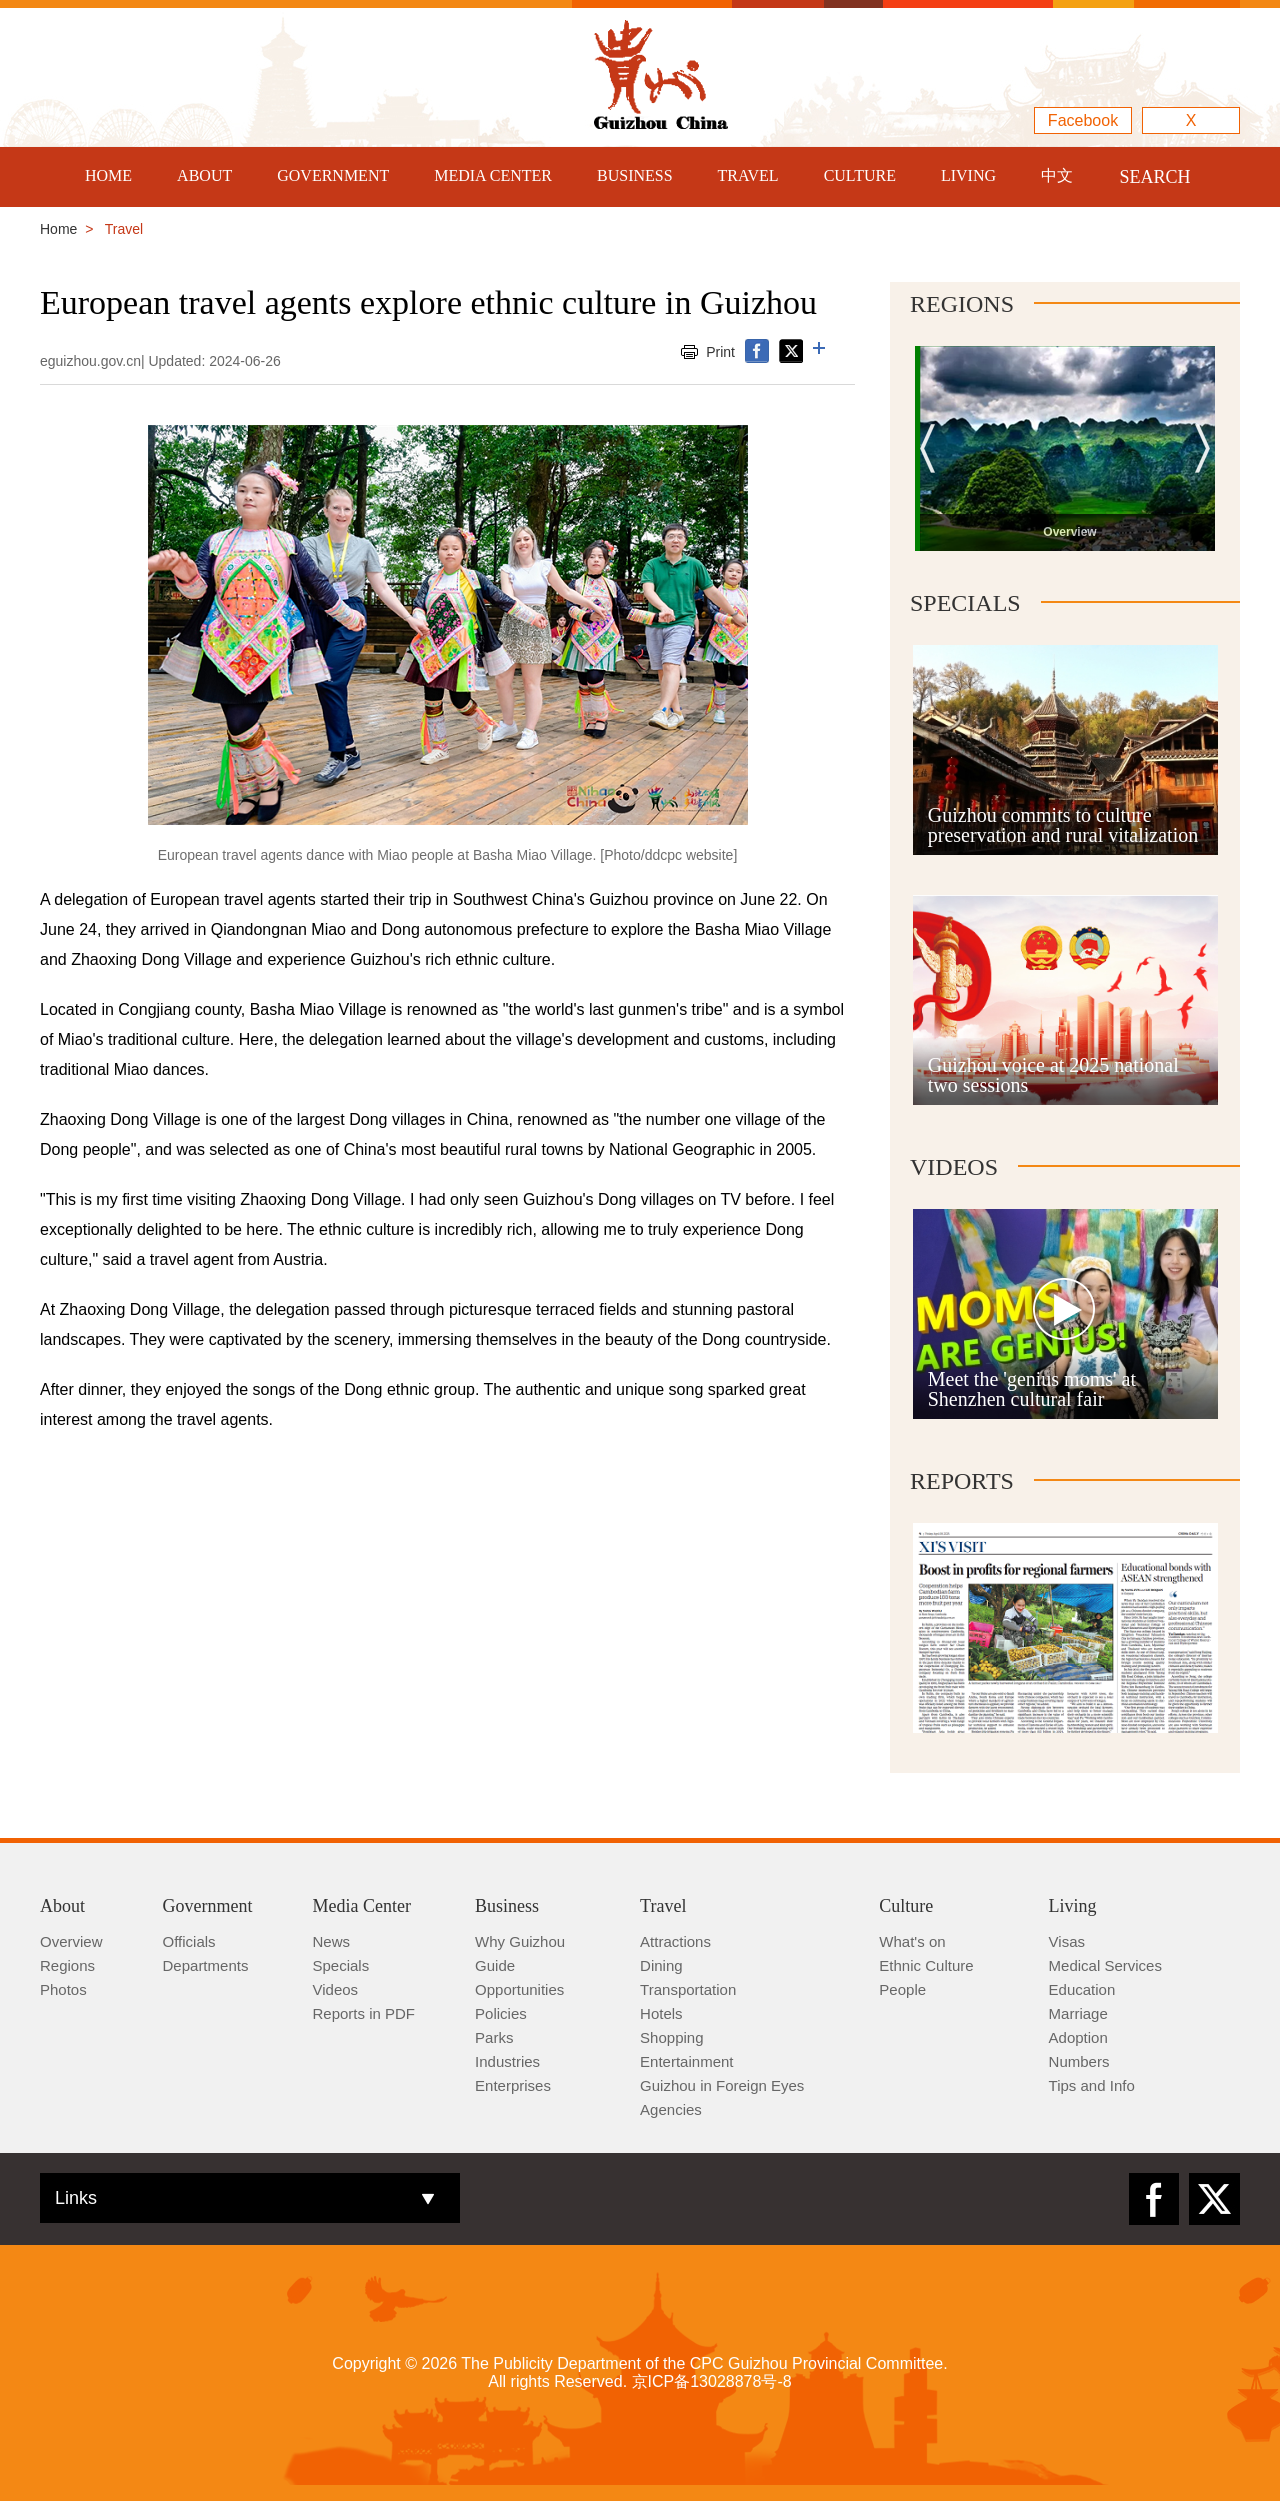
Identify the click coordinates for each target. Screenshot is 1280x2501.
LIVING (968, 175)
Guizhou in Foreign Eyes (722, 2085)
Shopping (671, 2037)
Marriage (1078, 2013)
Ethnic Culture (926, 1965)
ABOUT (204, 175)
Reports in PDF (364, 2013)
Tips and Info (1092, 2085)
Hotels (661, 2013)
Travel (663, 1906)
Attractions (675, 1941)
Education (1082, 1989)
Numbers (1079, 2061)
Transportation (688, 1989)
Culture (906, 1906)
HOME (108, 175)
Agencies (671, 2109)
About (62, 1906)
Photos (63, 1989)
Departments (206, 1965)
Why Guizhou (520, 1941)
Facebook (1083, 120)
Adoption (1078, 2037)
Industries (507, 2061)
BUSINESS (635, 175)
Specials (965, 603)
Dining (661, 1965)
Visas (1067, 1941)
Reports (962, 1481)
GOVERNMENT (333, 175)
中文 (1057, 175)
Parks (494, 2037)
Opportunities (519, 1989)
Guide (495, 1965)
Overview (71, 1941)
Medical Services (1105, 1965)
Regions (962, 304)
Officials (189, 1941)
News (332, 1941)
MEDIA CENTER (493, 175)
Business (507, 1906)
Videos (954, 1167)
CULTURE (860, 175)
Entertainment (686, 2061)
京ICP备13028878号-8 (712, 2381)
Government (208, 1906)
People (902, 1989)
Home (58, 229)
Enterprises (513, 2085)
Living (1073, 1906)
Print (720, 352)
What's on (912, 1941)
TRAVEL (748, 175)
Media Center (362, 1906)
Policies (501, 2013)
